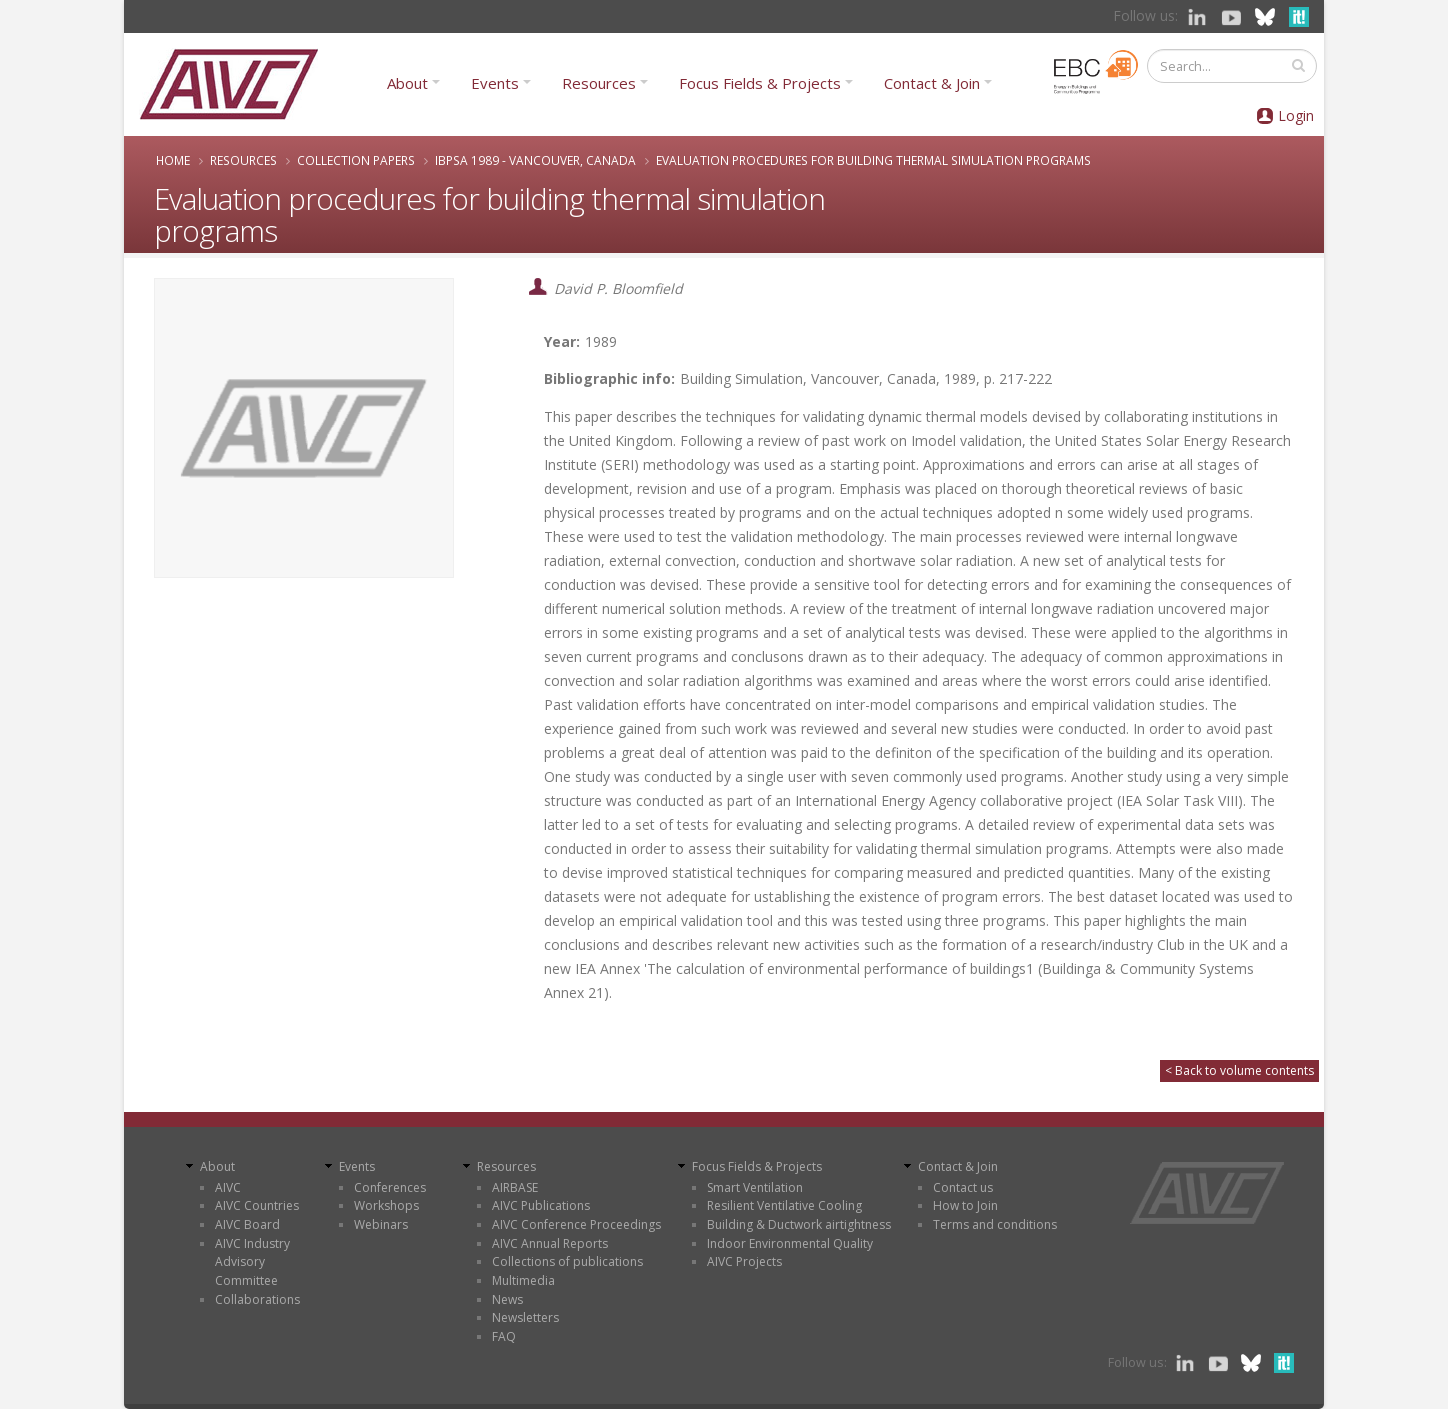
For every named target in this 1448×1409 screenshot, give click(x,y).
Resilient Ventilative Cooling (784, 1205)
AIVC (228, 1187)
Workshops (386, 1205)
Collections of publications (567, 1261)
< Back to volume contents (1239, 1070)
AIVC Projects (744, 1261)
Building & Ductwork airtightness (799, 1224)
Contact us (963, 1187)
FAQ (504, 1336)
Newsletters (525, 1317)
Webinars (381, 1224)
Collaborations (257, 1299)
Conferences (390, 1187)
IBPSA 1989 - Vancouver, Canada (535, 160)
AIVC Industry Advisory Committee (252, 1262)
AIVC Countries (257, 1205)
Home (173, 160)
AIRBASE (515, 1187)
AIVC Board (247, 1224)
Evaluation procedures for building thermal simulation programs (873, 160)
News (507, 1299)
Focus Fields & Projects (760, 83)
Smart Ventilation (755, 1187)
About (407, 83)
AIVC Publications (541, 1205)
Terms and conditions (995, 1224)
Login (1296, 115)
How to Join (965, 1205)
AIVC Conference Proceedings (576, 1224)
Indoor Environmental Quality (790, 1243)
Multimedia (523, 1280)
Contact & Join (932, 83)
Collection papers (356, 160)
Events (495, 83)
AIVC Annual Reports (550, 1243)
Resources (599, 83)
